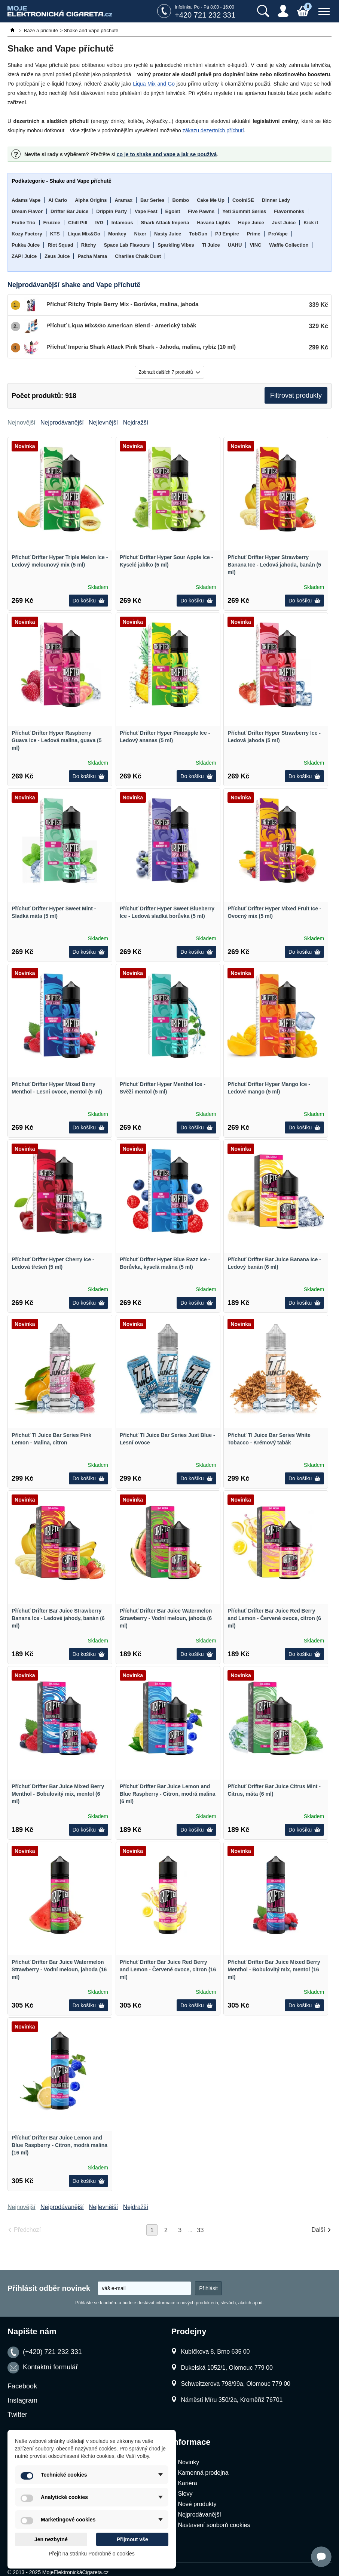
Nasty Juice (167, 234)
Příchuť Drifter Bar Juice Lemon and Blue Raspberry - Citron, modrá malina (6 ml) (168, 1793)
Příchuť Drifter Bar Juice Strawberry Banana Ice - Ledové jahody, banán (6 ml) (58, 1618)
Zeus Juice (57, 256)
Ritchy (88, 245)
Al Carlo (57, 200)
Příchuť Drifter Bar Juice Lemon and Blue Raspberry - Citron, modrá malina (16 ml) (59, 2145)
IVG (99, 222)
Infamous (122, 222)
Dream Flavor (27, 211)
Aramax (123, 200)
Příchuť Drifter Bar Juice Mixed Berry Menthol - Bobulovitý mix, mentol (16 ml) (273, 1969)
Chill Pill (77, 222)
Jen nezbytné (51, 2539)
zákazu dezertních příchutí (213, 130)
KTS (55, 234)
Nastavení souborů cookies (214, 2525)
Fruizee (52, 222)
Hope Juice (251, 222)
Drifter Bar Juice (69, 211)
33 (200, 2230)
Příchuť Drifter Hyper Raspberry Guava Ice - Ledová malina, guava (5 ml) (56, 740)
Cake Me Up (211, 200)
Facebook (22, 2386)
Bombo (180, 200)
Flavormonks (289, 211)
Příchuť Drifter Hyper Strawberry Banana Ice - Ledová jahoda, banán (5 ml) (274, 564)
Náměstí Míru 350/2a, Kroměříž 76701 (231, 2400)
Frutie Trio (24, 222)
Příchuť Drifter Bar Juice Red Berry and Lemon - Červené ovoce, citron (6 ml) (274, 1618)
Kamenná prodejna (203, 2472)
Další (318, 2230)
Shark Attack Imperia (165, 222)
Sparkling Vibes (176, 245)
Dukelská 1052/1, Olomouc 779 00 (226, 2367)
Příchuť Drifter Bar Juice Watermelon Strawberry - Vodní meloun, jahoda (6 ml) (166, 1618)
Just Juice (284, 222)
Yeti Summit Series (244, 211)
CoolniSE (243, 200)
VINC (255, 245)
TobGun (198, 234)
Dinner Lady (276, 200)
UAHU (235, 245)
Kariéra (187, 2483)
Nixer (140, 234)
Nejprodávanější (199, 2514)
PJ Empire (227, 234)
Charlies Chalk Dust (138, 256)
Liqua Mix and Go (154, 84)
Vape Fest (146, 211)
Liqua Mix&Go (84, 234)
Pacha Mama (92, 256)
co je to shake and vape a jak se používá (167, 154)
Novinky (188, 2462)
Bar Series (152, 200)
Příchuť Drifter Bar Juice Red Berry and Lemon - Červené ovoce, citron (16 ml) (168, 1969)
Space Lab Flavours (127, 245)
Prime (253, 234)
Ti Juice (211, 245)
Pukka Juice (26, 245)
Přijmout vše (132, 2539)
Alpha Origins (91, 200)
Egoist (172, 211)
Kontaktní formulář (50, 2367)
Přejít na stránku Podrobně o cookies (92, 2554)
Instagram (22, 2400)
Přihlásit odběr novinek (48, 2288)
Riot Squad (60, 245)
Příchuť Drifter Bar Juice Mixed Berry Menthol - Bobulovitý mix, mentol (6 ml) (58, 1793)
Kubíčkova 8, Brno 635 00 (215, 2351)
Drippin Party (111, 211)
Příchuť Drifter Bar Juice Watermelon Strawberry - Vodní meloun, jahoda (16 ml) (59, 1969)
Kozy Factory (27, 234)
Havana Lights (213, 222)
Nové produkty (197, 2504)
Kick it (310, 222)
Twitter (17, 2414)
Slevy (185, 2493)
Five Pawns (201, 211)
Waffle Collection (288, 245)
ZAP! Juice (24, 256)
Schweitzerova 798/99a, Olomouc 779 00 (235, 2384)
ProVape (278, 234)
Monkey (117, 234)
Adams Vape (26, 200)
